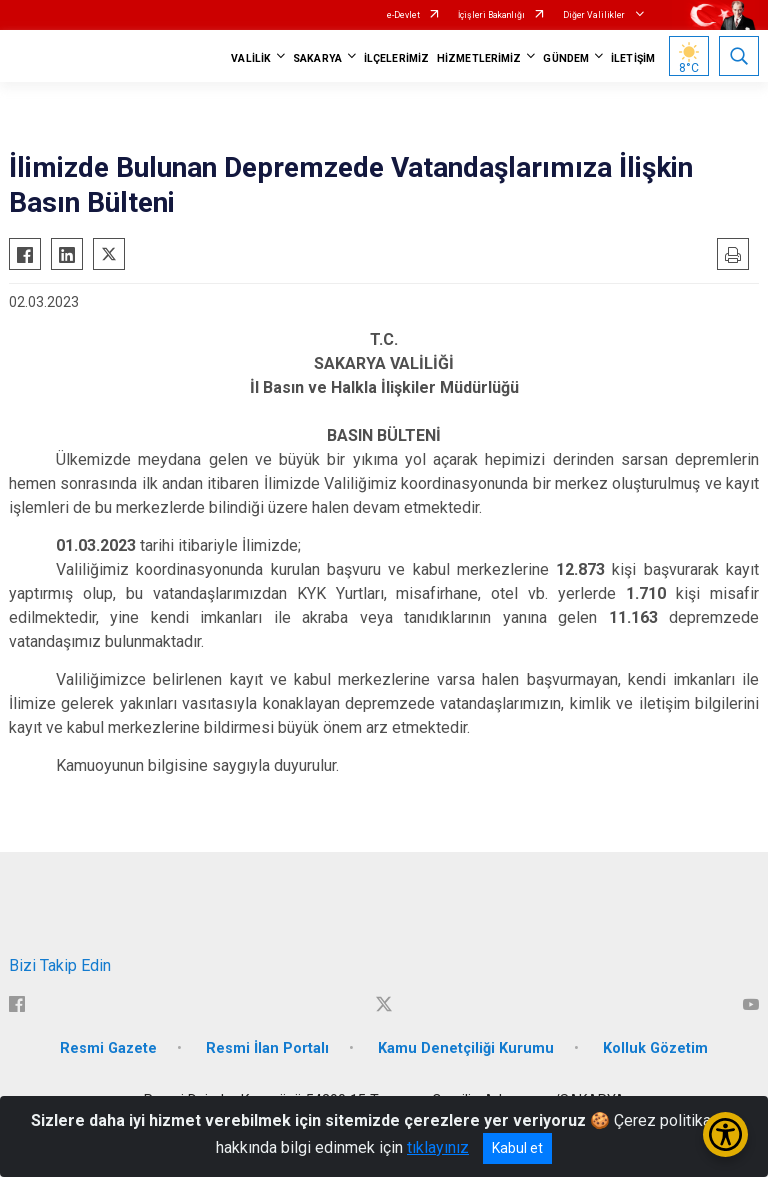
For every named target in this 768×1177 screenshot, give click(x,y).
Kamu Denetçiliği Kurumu (466, 1048)
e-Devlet (403, 15)
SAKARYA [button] (317, 58)
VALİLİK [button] (251, 58)
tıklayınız (438, 1147)
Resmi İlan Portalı (267, 1048)
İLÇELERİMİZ (396, 58)
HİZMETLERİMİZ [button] (479, 58)
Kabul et (517, 1148)
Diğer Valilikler (595, 15)
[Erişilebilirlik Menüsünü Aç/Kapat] (725, 1134)
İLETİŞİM (633, 58)
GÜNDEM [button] (566, 58)
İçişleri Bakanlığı (491, 15)
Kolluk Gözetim (655, 1048)
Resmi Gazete (108, 1048)
